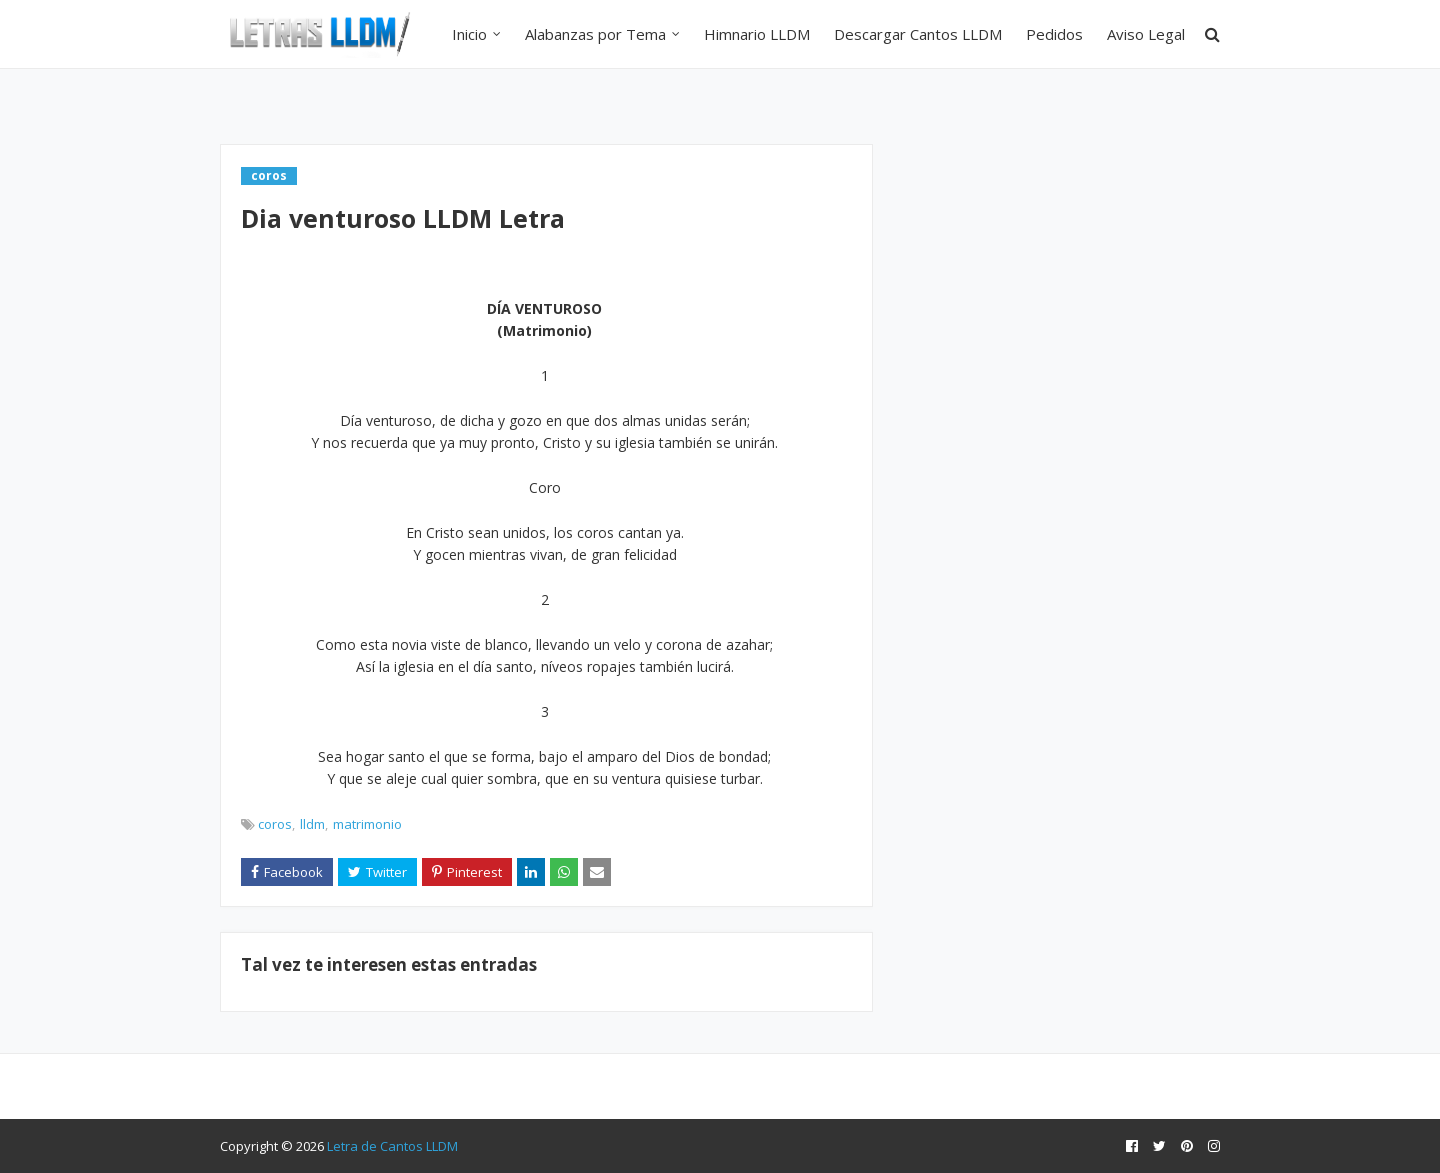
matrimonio (367, 824)
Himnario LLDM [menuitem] (757, 34)
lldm (312, 824)
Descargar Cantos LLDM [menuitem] (918, 34)
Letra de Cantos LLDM (392, 1146)
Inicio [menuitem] (469, 34)
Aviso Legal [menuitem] (1146, 34)
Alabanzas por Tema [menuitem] (595, 34)
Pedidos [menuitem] (1054, 34)
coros (275, 824)
